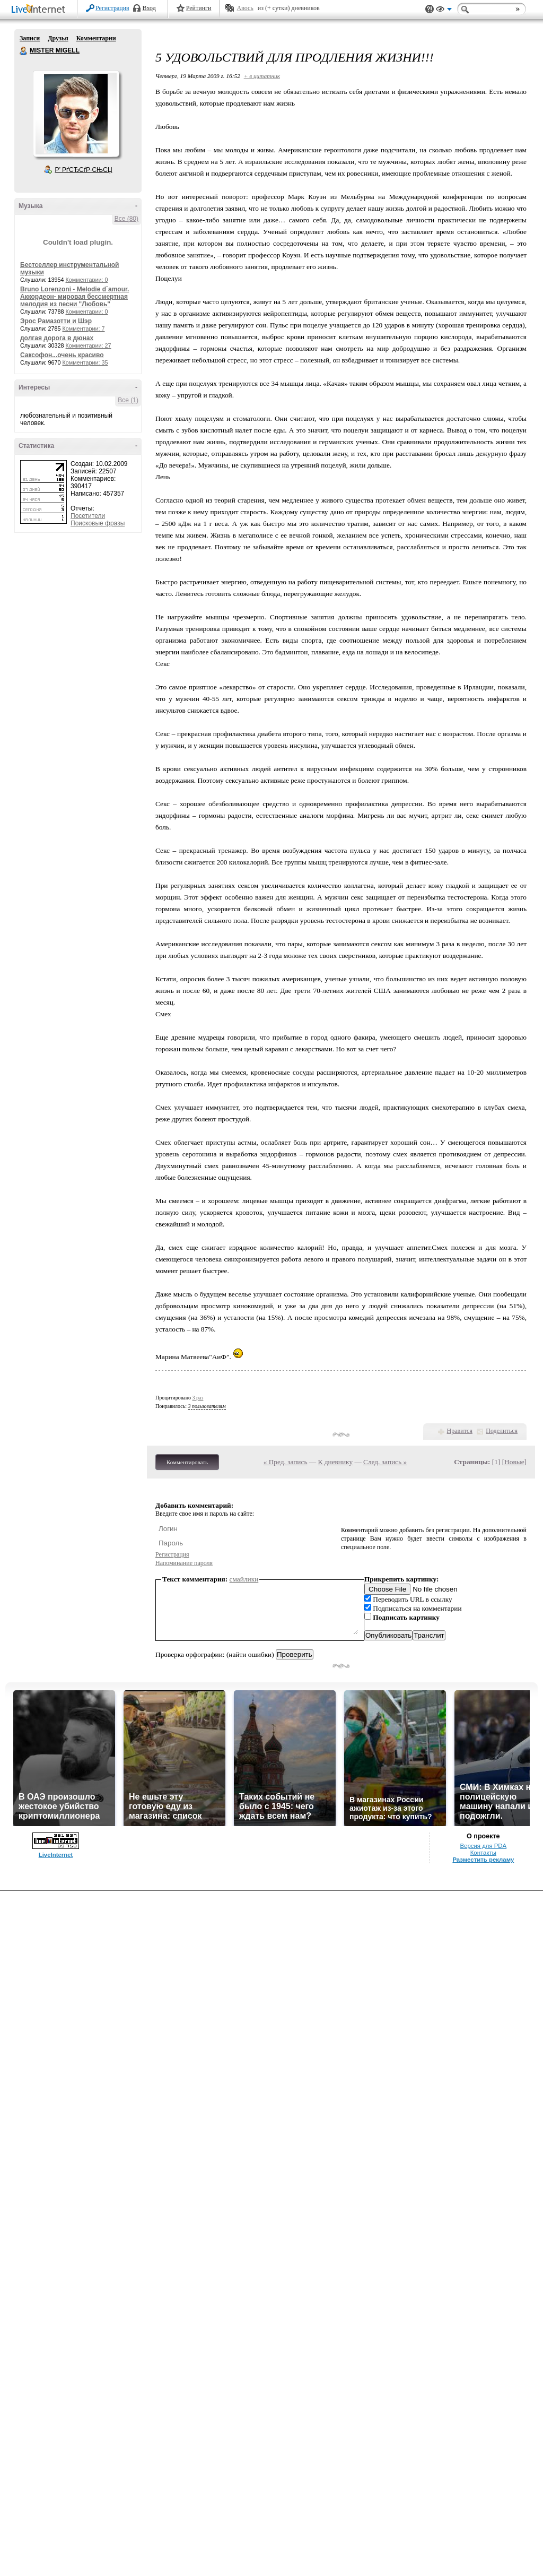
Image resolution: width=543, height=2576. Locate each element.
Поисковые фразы (98, 523)
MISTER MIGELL (24, 51)
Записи (30, 38)
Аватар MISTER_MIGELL (76, 113)
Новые (514, 1462)
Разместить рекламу (483, 1859)
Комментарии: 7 (84, 328)
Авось (245, 8)
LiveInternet (40, 9)
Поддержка (429, 9)
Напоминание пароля (184, 1563)
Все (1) (128, 400)
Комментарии (96, 38)
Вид (444, 10)
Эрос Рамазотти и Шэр (56, 321)
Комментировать (187, 1462)
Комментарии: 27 (88, 345)
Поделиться (502, 1430)
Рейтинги (199, 8)
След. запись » (385, 1462)
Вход (149, 8)
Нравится (459, 1430)
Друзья (58, 38)
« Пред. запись (286, 1462)
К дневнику (335, 1462)
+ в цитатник (262, 76)
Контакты (483, 1852)
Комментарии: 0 (87, 279)
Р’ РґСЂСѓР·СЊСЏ (83, 170)
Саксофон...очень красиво (62, 355)
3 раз (198, 1398)
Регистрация (112, 8)
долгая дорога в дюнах (56, 338)
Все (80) (126, 218)
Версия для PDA (483, 1846)
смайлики (244, 1579)
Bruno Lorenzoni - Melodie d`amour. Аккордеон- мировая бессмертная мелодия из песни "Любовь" (74, 297)
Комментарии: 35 (85, 362)
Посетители (88, 516)
